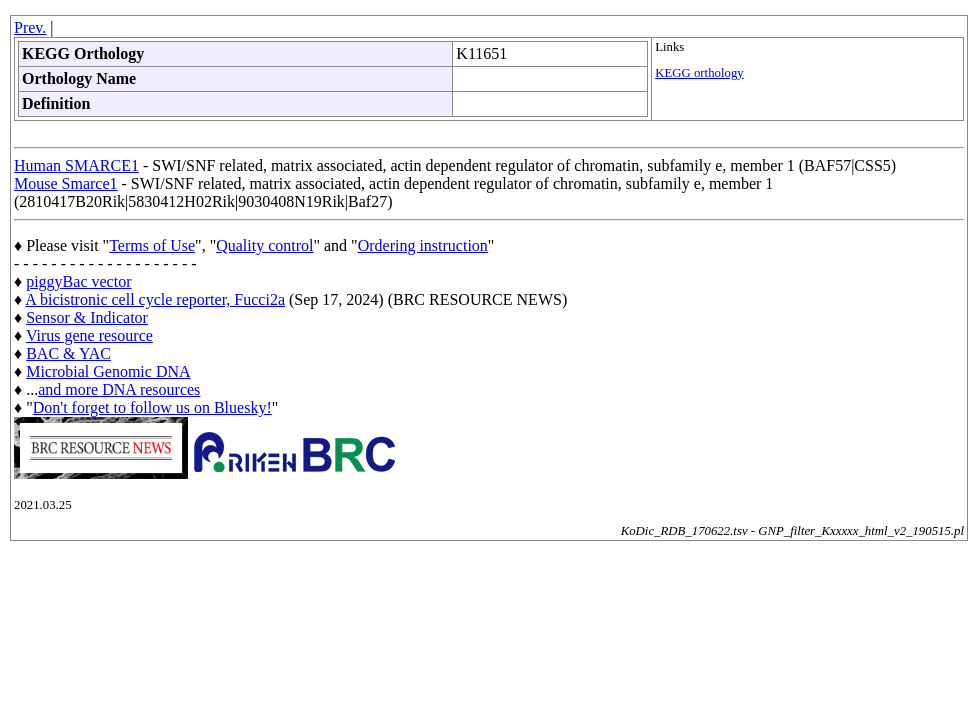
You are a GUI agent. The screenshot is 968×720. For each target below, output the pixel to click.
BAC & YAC (68, 353)
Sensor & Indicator (87, 317)
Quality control (264, 245)
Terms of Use (152, 245)
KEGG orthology (699, 73)
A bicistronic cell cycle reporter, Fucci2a (155, 299)
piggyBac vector (78, 281)
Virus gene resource (89, 335)
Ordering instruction (423, 245)
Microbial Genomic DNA (108, 371)
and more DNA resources (119, 389)
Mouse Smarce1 (66, 183)
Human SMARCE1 (76, 165)
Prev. (30, 27)
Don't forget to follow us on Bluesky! (152, 407)
